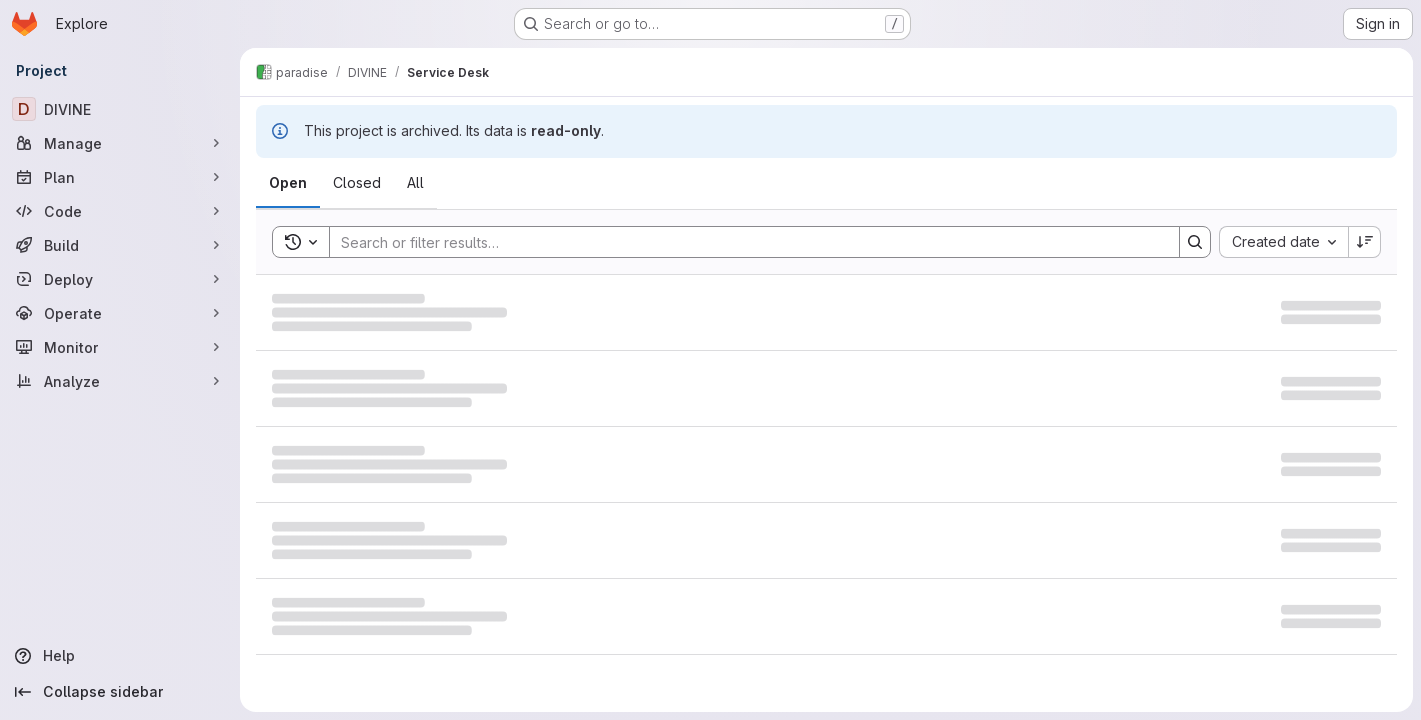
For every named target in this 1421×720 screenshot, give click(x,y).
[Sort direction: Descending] (1365, 242)
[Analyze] (120, 381)
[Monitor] (120, 347)
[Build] (120, 245)
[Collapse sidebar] (120, 692)
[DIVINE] (120, 109)
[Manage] (120, 143)
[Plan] (120, 177)
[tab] (288, 183)
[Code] (120, 211)
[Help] (120, 656)
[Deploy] (120, 279)
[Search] (744, 242)
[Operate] (120, 313)
